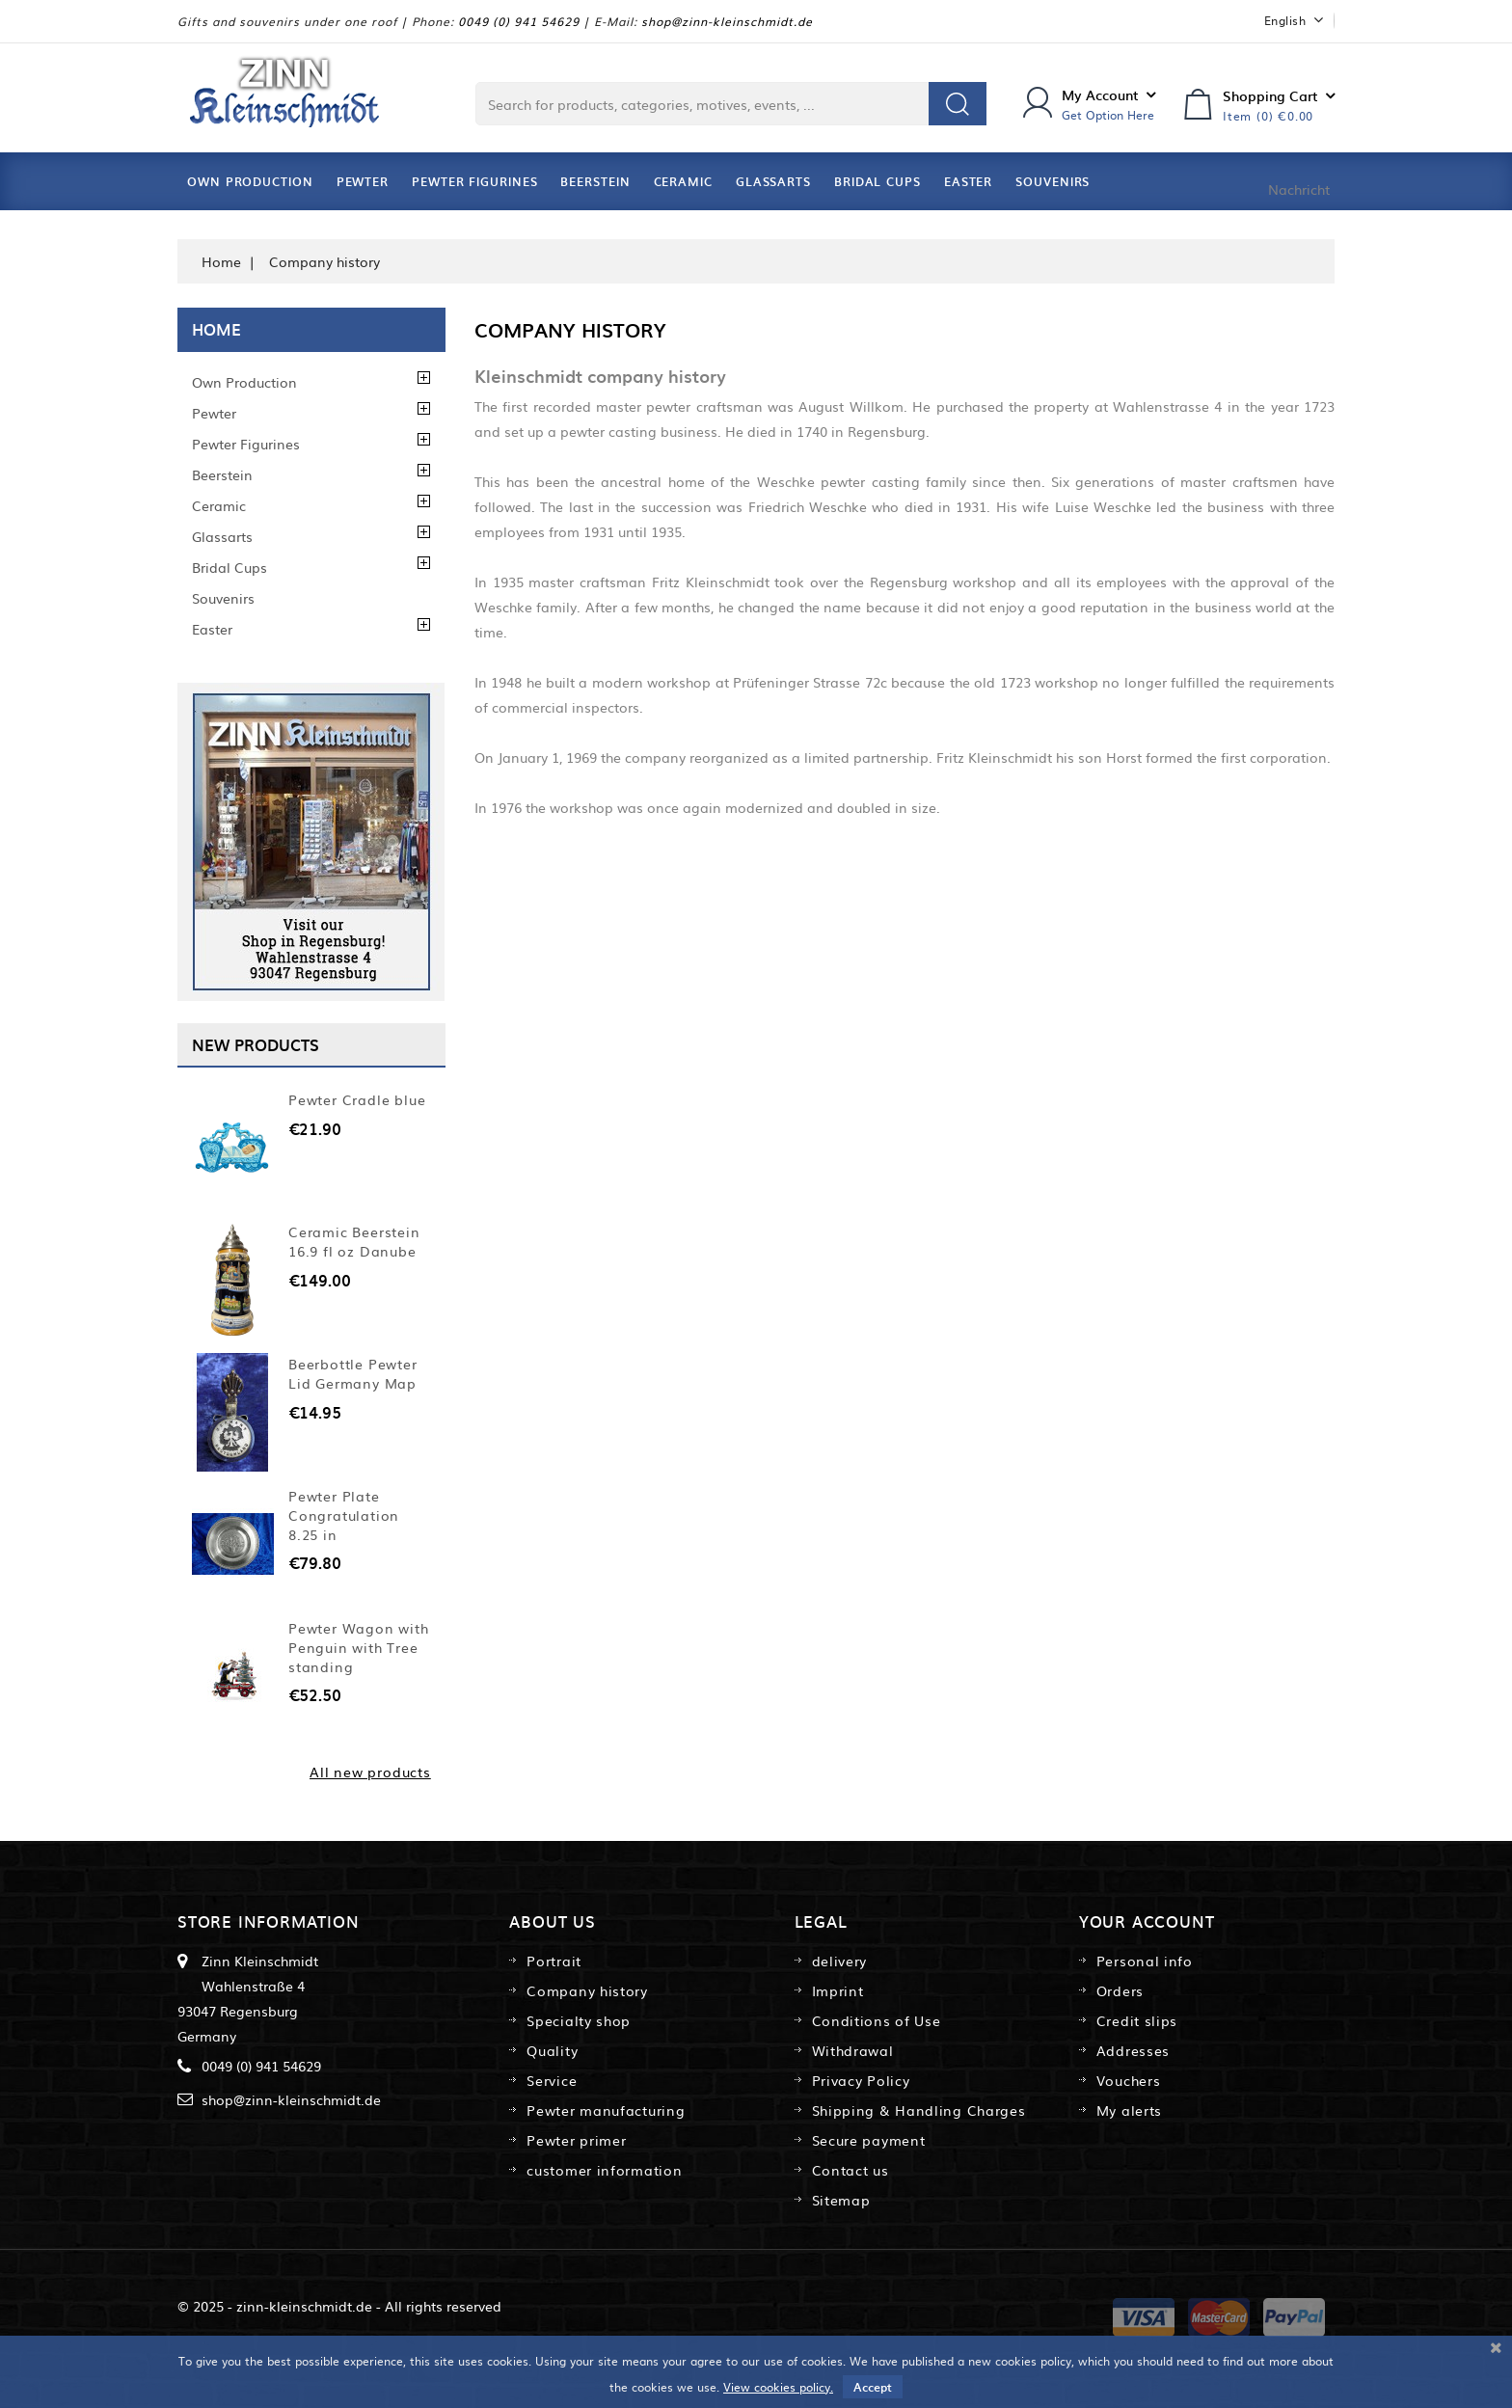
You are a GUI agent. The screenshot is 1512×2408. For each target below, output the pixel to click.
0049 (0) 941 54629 (519, 21)
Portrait (553, 1960)
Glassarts (773, 181)
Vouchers (1128, 2080)
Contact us (850, 2169)
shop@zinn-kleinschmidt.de (727, 21)
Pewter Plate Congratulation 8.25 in (343, 1515)
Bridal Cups (877, 181)
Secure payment (869, 2140)
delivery (840, 1960)
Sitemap (841, 2199)
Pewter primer (576, 2140)
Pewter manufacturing (605, 2110)
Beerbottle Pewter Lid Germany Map (353, 1373)
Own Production (250, 181)
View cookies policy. (778, 2386)
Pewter (363, 181)
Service (551, 2080)
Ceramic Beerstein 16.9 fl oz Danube (354, 1241)
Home (216, 328)
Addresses (1133, 2050)
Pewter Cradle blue (356, 1099)
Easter (968, 181)
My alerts (1129, 2110)
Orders (1120, 1990)
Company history (587, 1990)
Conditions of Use (876, 2020)
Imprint (838, 1990)
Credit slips (1136, 2020)
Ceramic (683, 181)
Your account (1147, 1921)
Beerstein (595, 181)
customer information (604, 2169)
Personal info (1144, 1960)
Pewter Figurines (474, 181)
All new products (370, 1771)
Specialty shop (578, 2020)
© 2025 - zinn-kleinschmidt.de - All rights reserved (339, 2305)
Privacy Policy (861, 2080)
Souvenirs (1052, 181)
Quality (552, 2050)
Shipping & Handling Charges (919, 2110)
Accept (872, 2386)
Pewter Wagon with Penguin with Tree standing (358, 1647)
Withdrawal (853, 2050)
